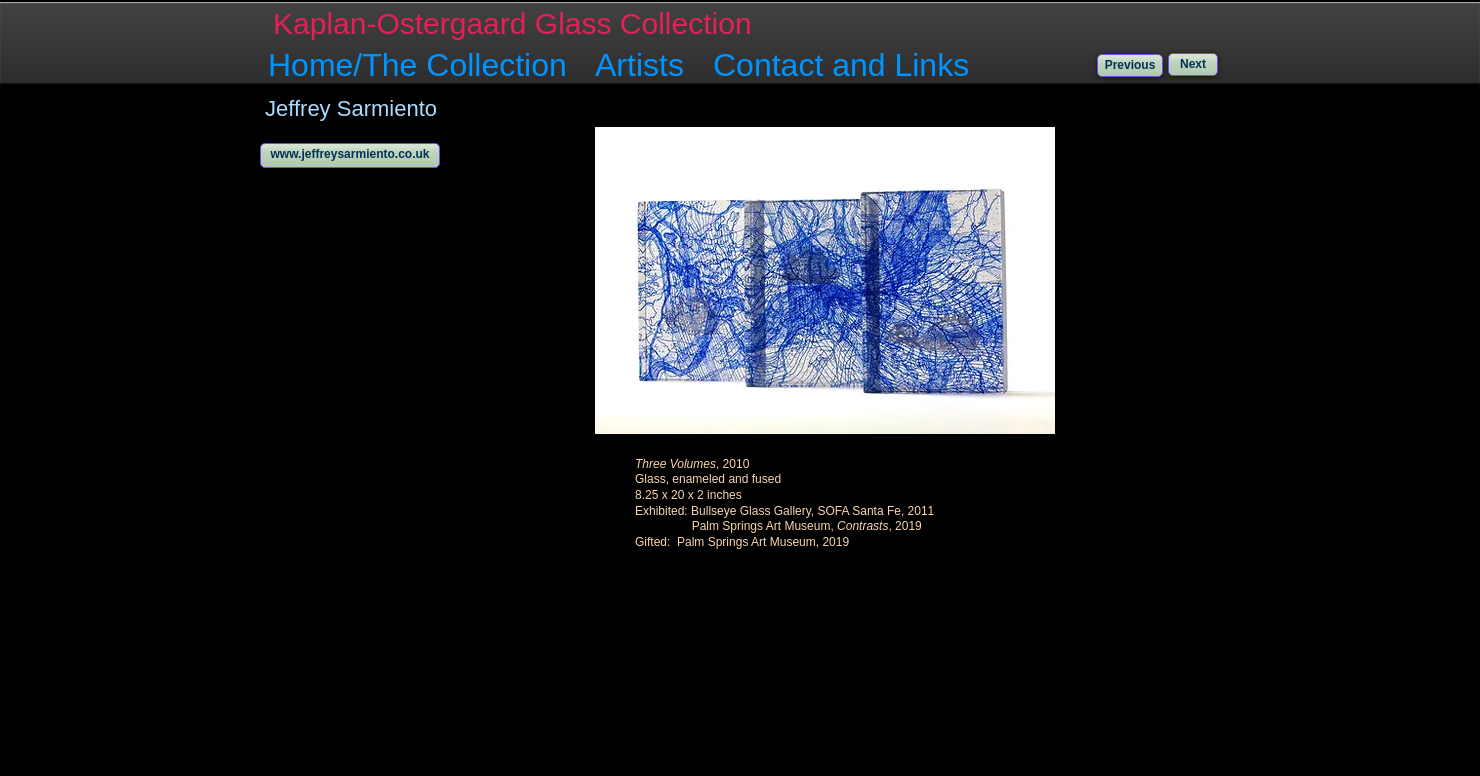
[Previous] (1130, 65)
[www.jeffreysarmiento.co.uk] (350, 155)
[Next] (1193, 64)
